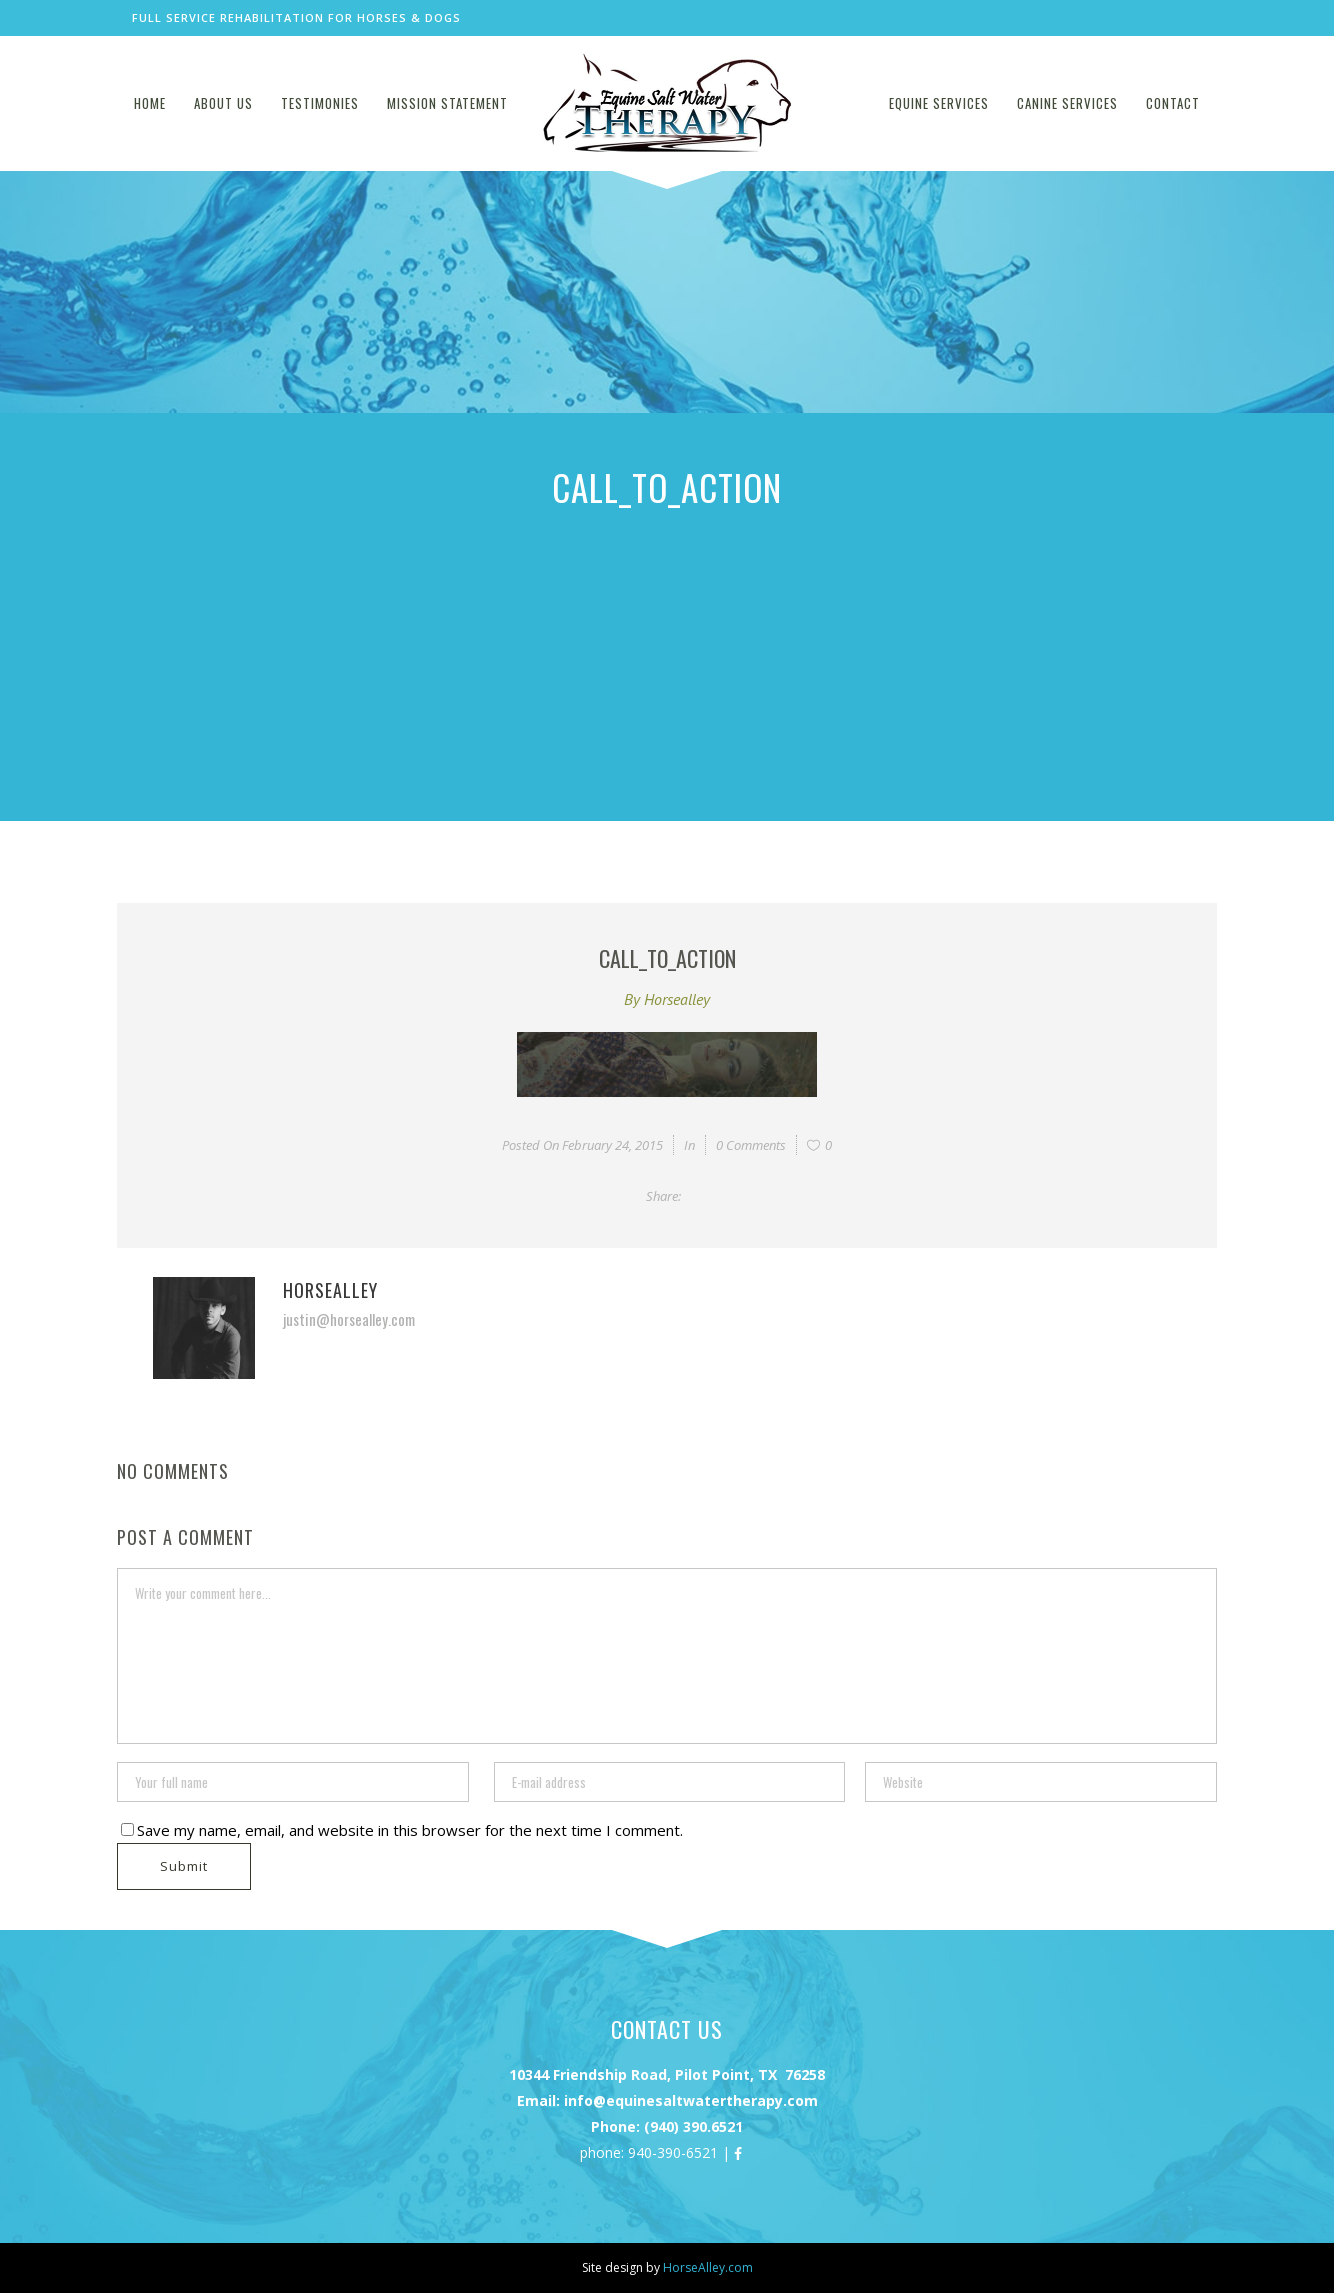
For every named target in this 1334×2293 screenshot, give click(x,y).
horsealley (677, 999)
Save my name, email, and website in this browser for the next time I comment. (410, 1830)
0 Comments (751, 1145)
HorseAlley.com (708, 2267)
